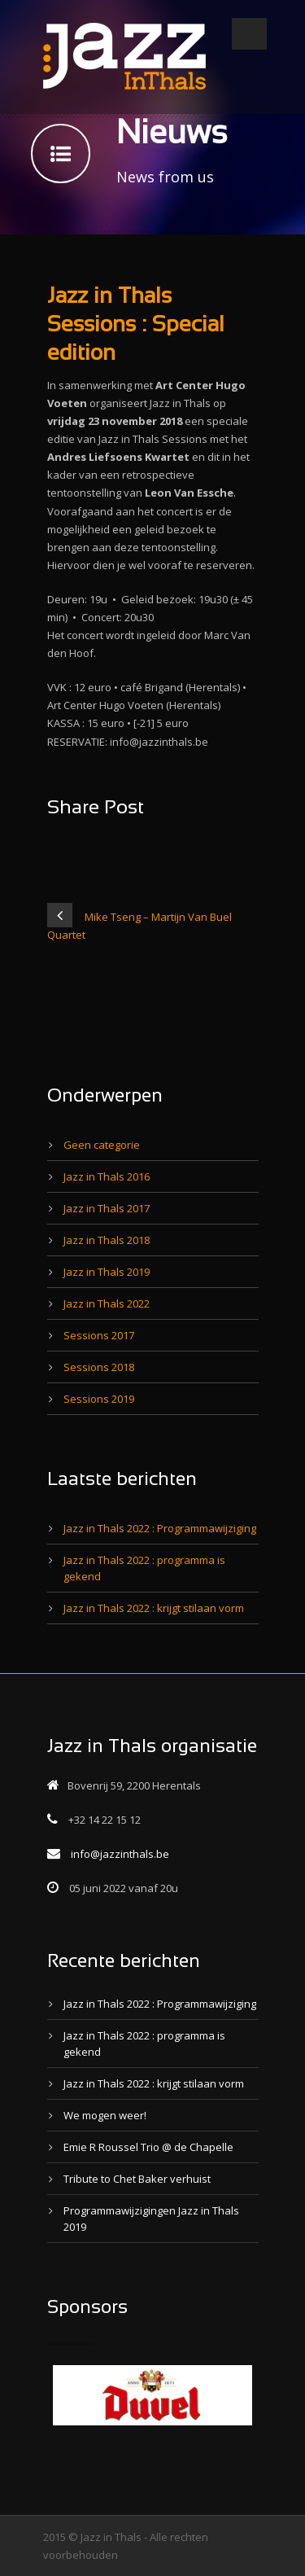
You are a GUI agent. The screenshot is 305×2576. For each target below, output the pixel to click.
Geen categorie (101, 1144)
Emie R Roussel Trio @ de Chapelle (148, 2147)
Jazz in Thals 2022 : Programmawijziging (159, 1528)
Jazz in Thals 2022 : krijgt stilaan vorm (153, 1608)
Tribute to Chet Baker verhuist (137, 2178)
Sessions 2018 (98, 1367)
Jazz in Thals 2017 (106, 1208)
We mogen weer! (104, 2115)
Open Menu (249, 34)
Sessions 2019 (98, 1398)
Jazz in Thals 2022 (106, 1303)
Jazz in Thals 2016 (106, 1176)
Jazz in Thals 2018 (106, 1240)
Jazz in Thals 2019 (106, 1271)
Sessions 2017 (98, 1335)
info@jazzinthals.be (120, 1854)
